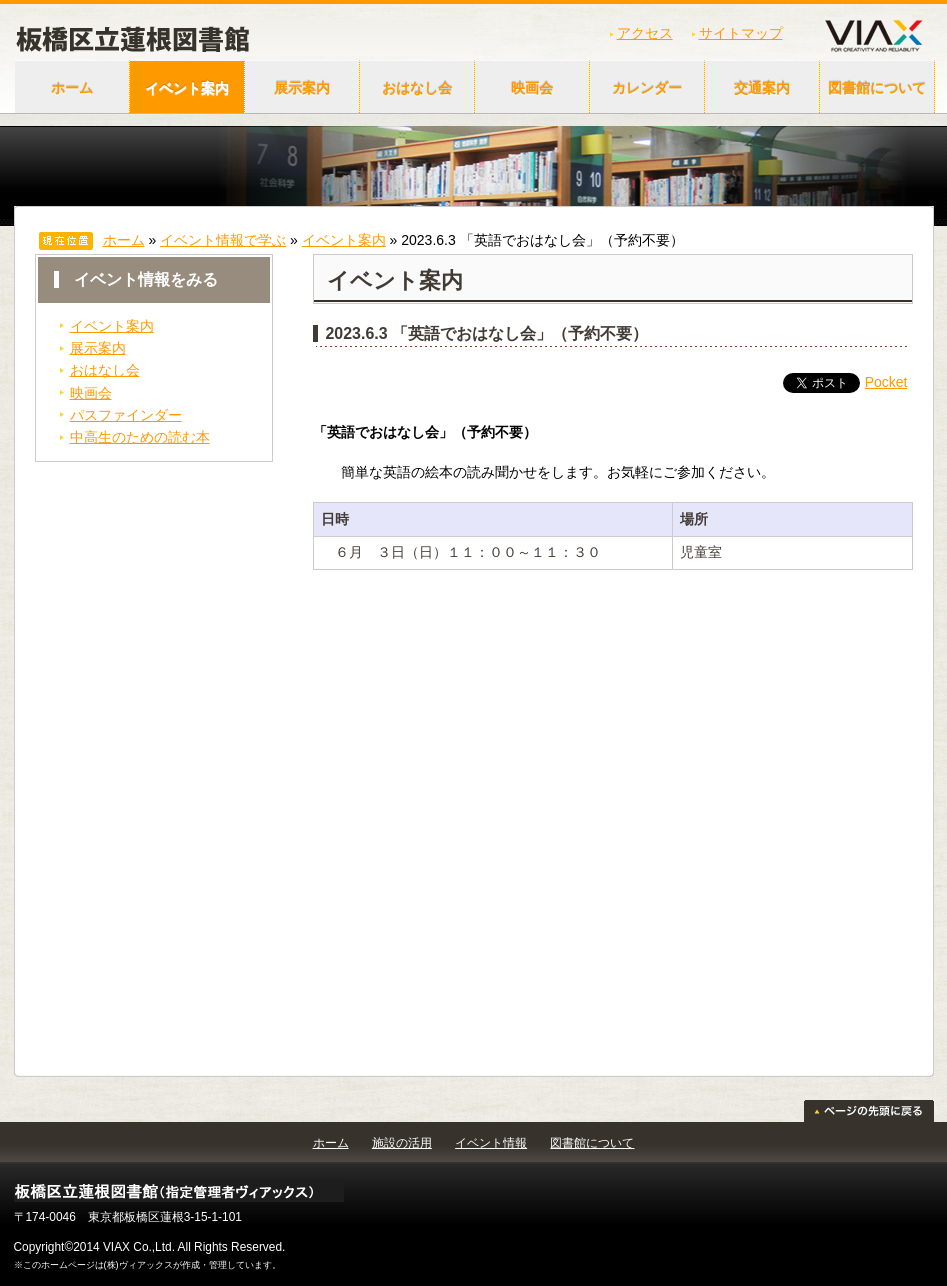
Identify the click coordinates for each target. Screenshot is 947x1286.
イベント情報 (491, 1143)
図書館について (877, 88)
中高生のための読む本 (140, 437)
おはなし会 (417, 88)
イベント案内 (187, 88)
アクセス (645, 33)
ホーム (72, 88)
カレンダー (647, 88)
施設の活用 (402, 1143)
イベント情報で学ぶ (223, 240)
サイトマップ (741, 33)
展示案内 (302, 88)
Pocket (886, 382)
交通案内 (762, 88)
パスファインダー (126, 415)
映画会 (532, 88)
